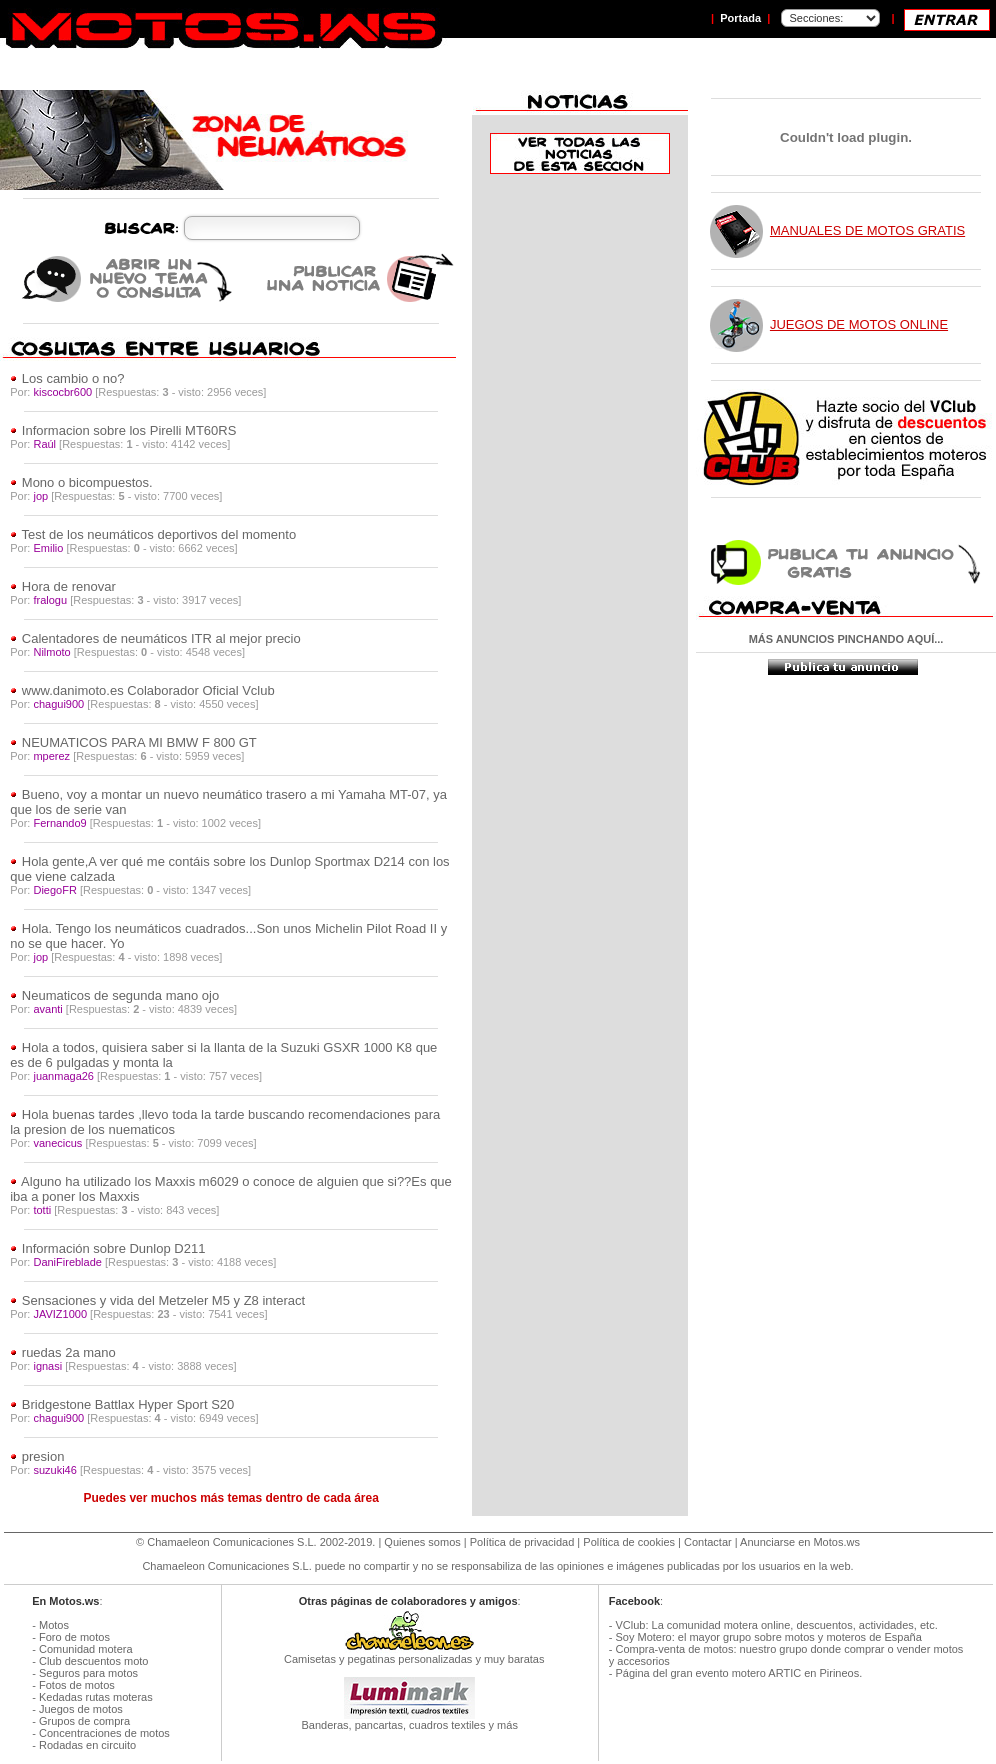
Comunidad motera (86, 1649)
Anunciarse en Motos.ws (800, 1542)
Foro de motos (74, 1637)
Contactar (708, 1542)
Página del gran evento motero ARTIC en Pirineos (737, 1673)
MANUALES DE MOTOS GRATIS (867, 230)
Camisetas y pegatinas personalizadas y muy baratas (410, 1654)
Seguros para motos (88, 1673)
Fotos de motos (77, 1685)
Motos (54, 1625)
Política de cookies (629, 1542)
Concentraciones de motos (104, 1733)
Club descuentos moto (93, 1661)
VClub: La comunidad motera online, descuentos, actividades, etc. (776, 1625)
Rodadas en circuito (87, 1745)
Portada (740, 18)
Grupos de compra (84, 1721)
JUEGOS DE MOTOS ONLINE (859, 324)
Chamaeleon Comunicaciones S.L (230, 1542)
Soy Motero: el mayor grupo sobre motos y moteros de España (768, 1637)
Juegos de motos (81, 1709)
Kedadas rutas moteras (96, 1697)
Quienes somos (422, 1542)
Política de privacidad (522, 1542)
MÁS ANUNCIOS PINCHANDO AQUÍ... (846, 639)
